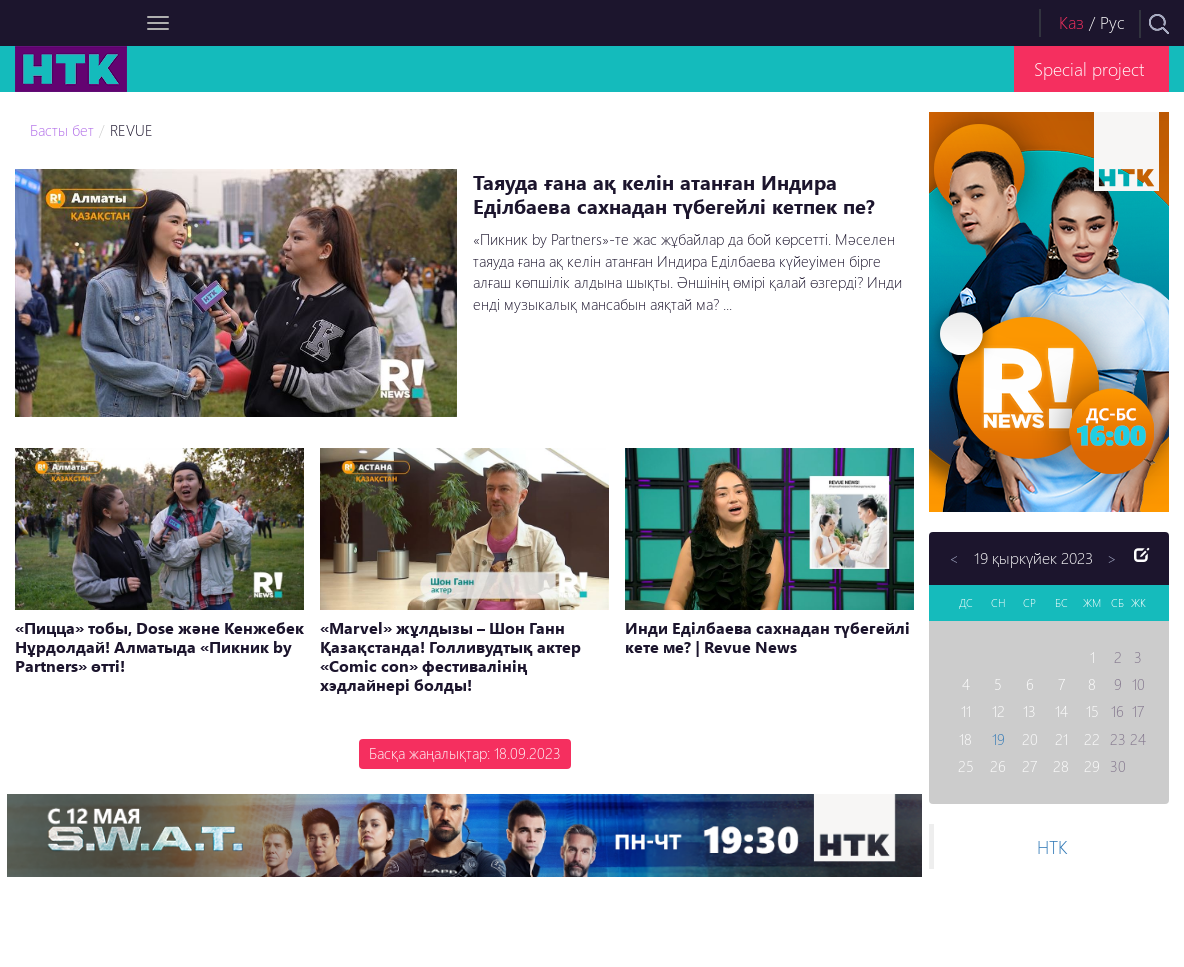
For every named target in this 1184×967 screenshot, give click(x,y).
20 (1030, 739)
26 (998, 766)
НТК (1052, 846)
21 (1061, 739)
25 (966, 766)
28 (1061, 766)
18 (965, 739)
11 (966, 711)
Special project (1089, 68)
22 (1092, 739)
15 (1092, 711)
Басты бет (62, 130)
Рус (1112, 22)
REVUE (131, 130)
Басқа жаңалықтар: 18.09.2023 (465, 753)
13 (1029, 711)
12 (998, 711)
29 (1092, 766)
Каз (1071, 22)
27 (1029, 766)
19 (998, 739)
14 (1061, 711)
